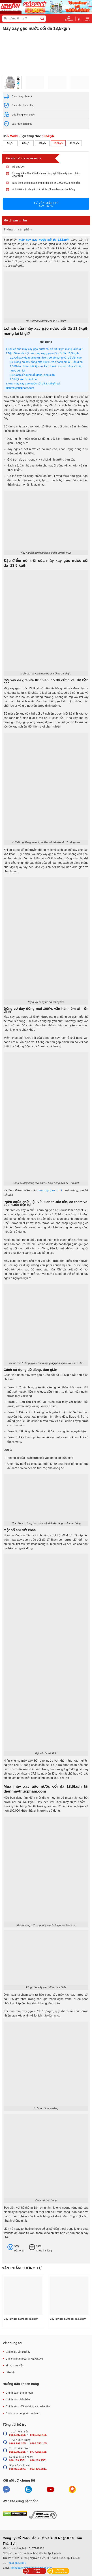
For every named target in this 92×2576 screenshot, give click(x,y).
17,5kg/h (74, 143)
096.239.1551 (38, 2460)
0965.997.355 (17, 2451)
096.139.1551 (17, 2460)
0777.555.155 (38, 2451)
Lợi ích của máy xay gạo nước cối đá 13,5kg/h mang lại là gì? (44, 348)
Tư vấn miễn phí (46, 204)
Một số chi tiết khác (24, 379)
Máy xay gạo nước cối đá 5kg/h (21, 2318)
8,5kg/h (26, 143)
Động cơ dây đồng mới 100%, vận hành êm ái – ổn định (46, 361)
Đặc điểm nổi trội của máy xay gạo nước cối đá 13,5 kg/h (42, 353)
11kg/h (42, 143)
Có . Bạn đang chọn (28, 136)
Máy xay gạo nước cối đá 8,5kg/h (68, 2318)
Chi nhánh (69, 18)
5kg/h (10, 143)
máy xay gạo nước (50, 1190)
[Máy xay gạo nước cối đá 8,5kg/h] (69, 2295)
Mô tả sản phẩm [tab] (15, 220)
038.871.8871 (17, 2468)
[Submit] (42, 18)
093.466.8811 (38, 2468)
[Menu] (87, 19)
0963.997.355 (17, 2443)
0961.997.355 (17, 2434)
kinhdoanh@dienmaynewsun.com (31, 2567)
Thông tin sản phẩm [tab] (18, 229)
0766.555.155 (38, 2434)
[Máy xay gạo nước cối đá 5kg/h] (23, 2295)
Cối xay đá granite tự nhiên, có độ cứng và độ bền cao (46, 357)
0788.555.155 (38, 2443)
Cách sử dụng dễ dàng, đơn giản (32, 374)
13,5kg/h (58, 143)
